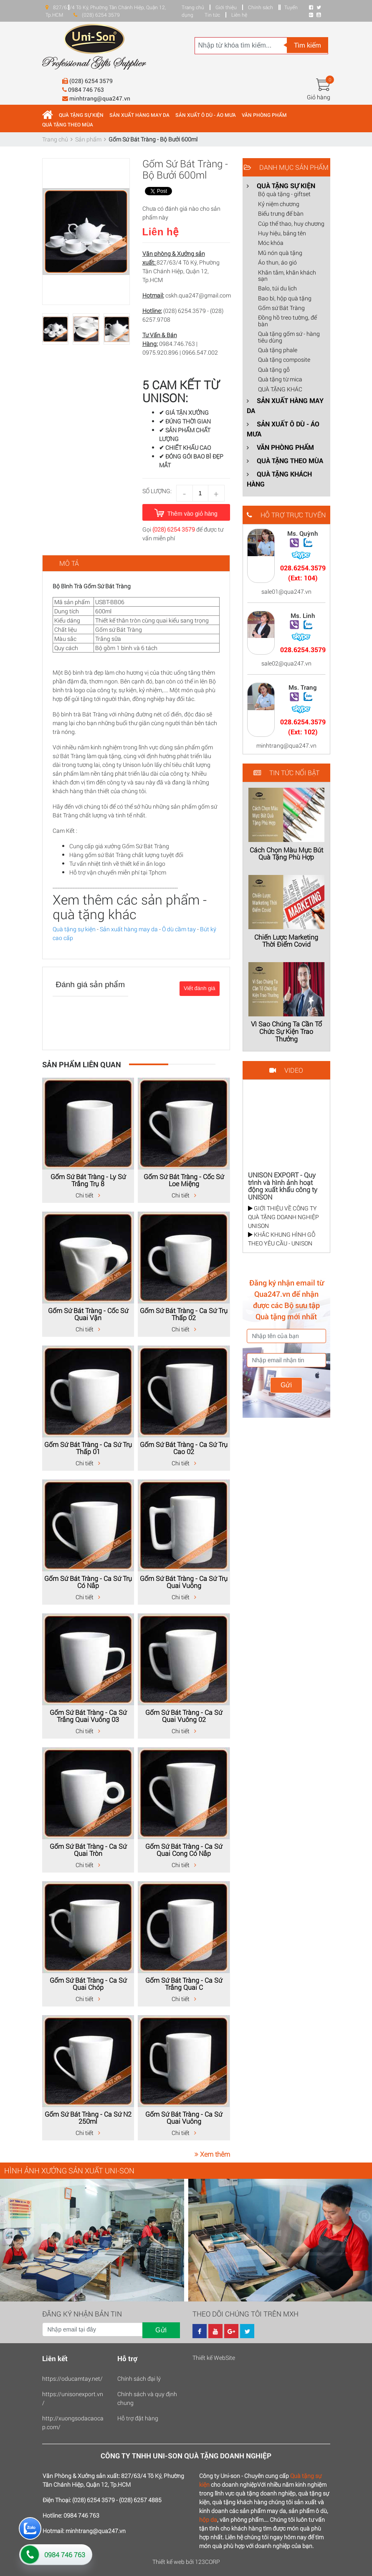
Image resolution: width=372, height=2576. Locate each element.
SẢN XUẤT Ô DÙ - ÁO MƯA (205, 114)
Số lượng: (157, 491)
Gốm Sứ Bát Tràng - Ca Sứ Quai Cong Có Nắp (183, 1850)
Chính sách (260, 7)
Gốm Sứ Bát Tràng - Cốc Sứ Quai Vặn (88, 1314)
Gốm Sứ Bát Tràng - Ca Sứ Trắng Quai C (183, 1984)
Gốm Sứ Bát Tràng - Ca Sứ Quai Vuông (183, 2118)
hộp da (208, 2519)
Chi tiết (88, 1195)
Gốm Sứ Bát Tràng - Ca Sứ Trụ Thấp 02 (184, 1314)
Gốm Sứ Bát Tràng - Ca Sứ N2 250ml (88, 2118)
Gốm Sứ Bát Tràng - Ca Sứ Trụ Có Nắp (88, 1582)
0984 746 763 (64, 2554)
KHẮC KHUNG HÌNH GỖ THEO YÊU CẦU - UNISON (281, 1238)
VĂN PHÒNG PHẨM (264, 114)
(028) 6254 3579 (173, 529)
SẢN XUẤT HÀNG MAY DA (139, 114)
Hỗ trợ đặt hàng (137, 2418)
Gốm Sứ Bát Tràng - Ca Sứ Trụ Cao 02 (184, 1448)
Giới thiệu (226, 7)
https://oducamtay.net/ (72, 2378)
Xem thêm (212, 2154)
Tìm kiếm (307, 44)
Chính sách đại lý (139, 2378)
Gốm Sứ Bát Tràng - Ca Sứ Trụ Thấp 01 (88, 1448)
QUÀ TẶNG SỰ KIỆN (81, 114)
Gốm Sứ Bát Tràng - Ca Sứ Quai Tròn (88, 1850)
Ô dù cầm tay (179, 929)
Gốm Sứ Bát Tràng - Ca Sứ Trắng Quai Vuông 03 (88, 1716)
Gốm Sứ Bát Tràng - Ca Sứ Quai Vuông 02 (183, 1716)
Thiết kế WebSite (213, 2358)
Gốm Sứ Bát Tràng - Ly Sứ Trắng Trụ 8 (88, 1180)
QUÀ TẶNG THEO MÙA (67, 124)
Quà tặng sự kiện (74, 929)
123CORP (207, 2562)
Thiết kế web (168, 2562)
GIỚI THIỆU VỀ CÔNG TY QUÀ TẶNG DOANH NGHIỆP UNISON (283, 1217)
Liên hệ (239, 14)
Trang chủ (193, 7)
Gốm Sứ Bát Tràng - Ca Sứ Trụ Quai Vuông (184, 1582)
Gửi (286, 1385)
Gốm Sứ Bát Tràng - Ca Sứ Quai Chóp (88, 1984)
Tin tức (212, 14)
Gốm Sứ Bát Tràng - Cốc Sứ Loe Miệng (184, 1180)
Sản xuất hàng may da (129, 929)
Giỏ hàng (318, 97)
